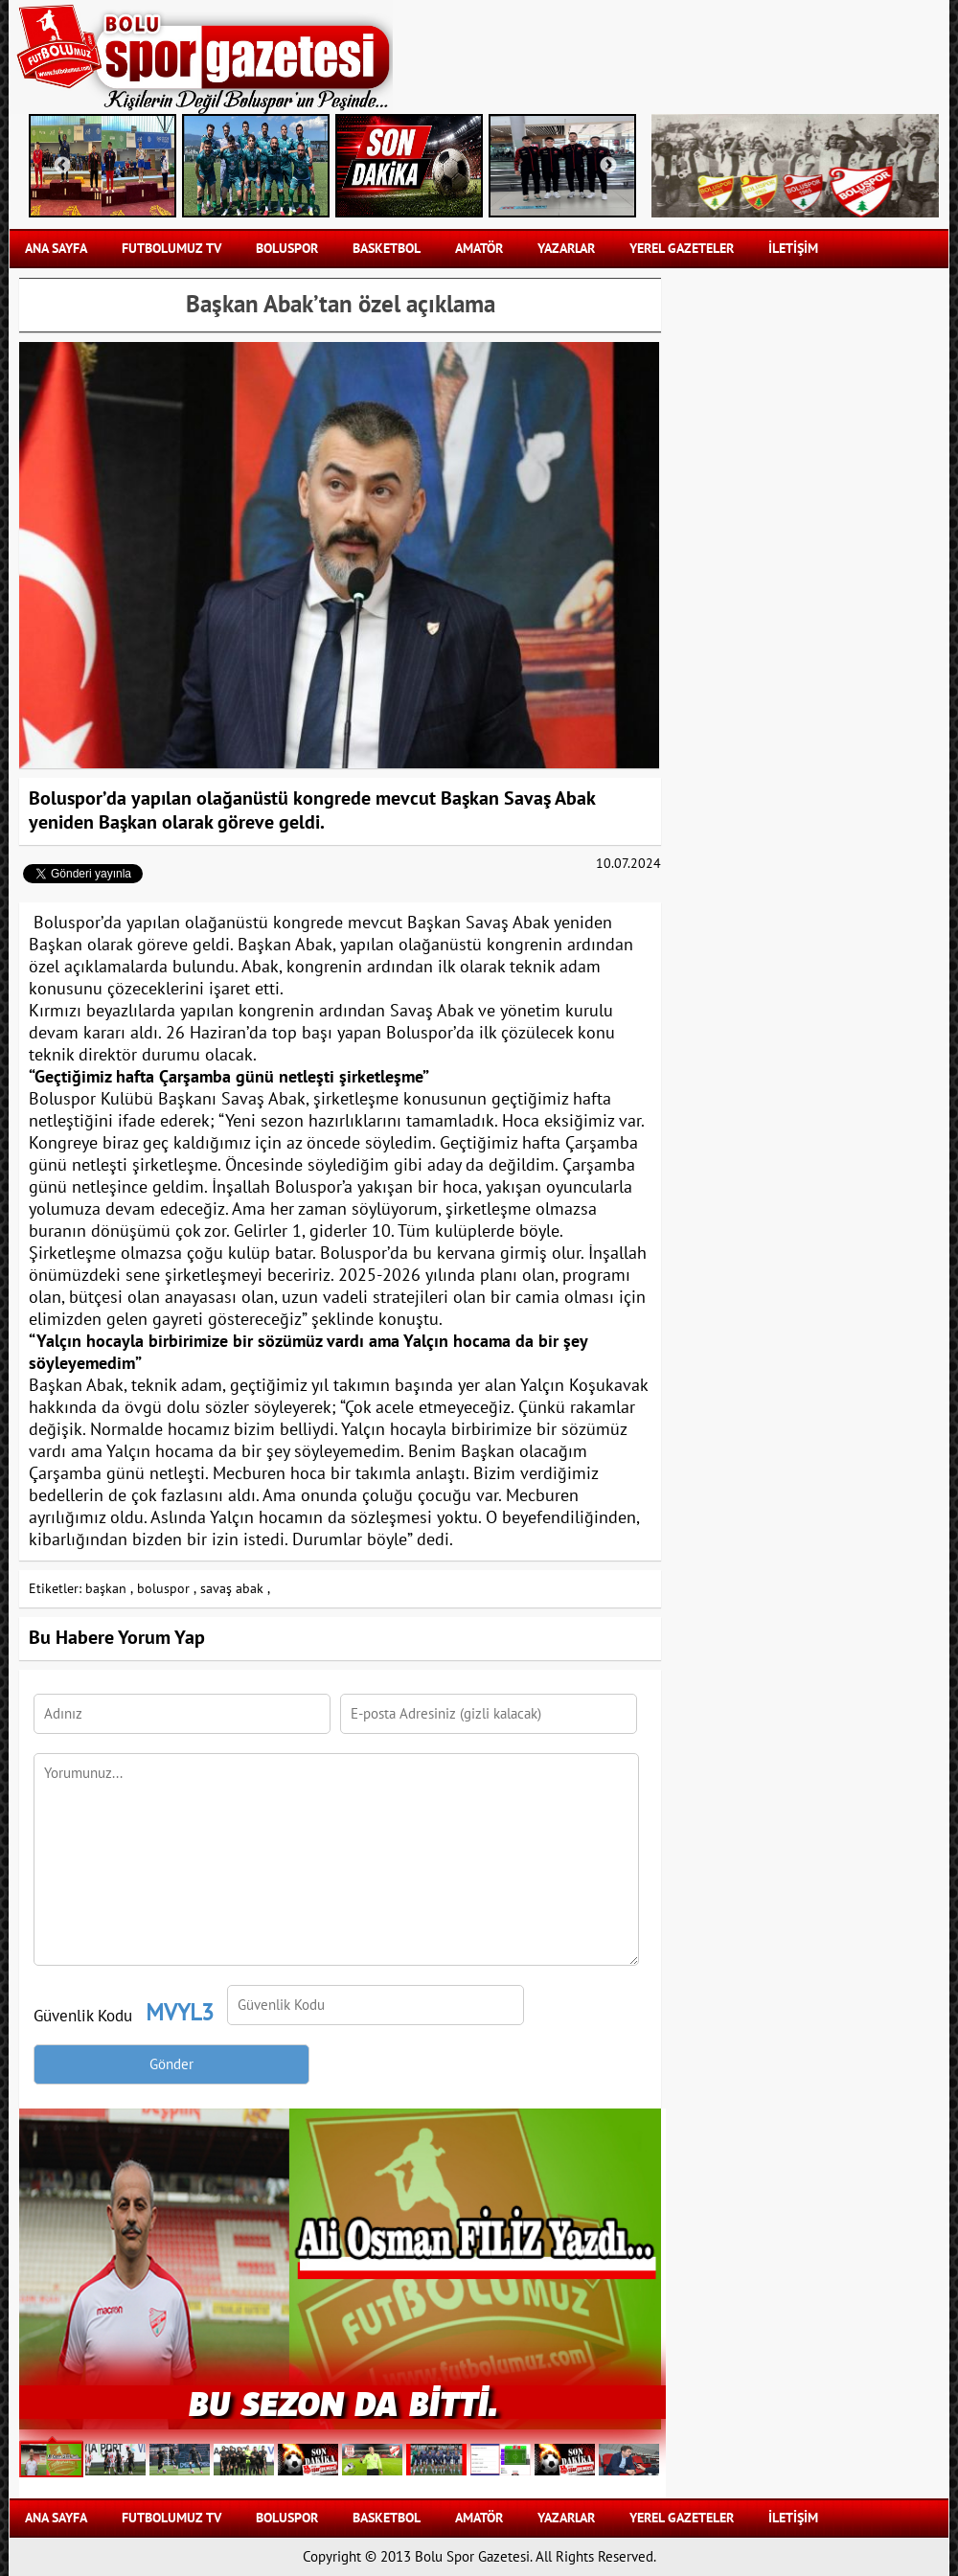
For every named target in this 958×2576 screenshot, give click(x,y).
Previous (62, 165)
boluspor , (166, 1589)
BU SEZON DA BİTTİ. (343, 2402)
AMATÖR (479, 248)
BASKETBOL (387, 248)
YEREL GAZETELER (681, 248)
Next (608, 165)
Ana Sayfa (56, 248)
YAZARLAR (566, 248)
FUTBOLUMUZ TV (171, 248)
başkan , (109, 1589)
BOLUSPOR (287, 248)
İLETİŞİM (793, 248)
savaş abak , (235, 1589)
